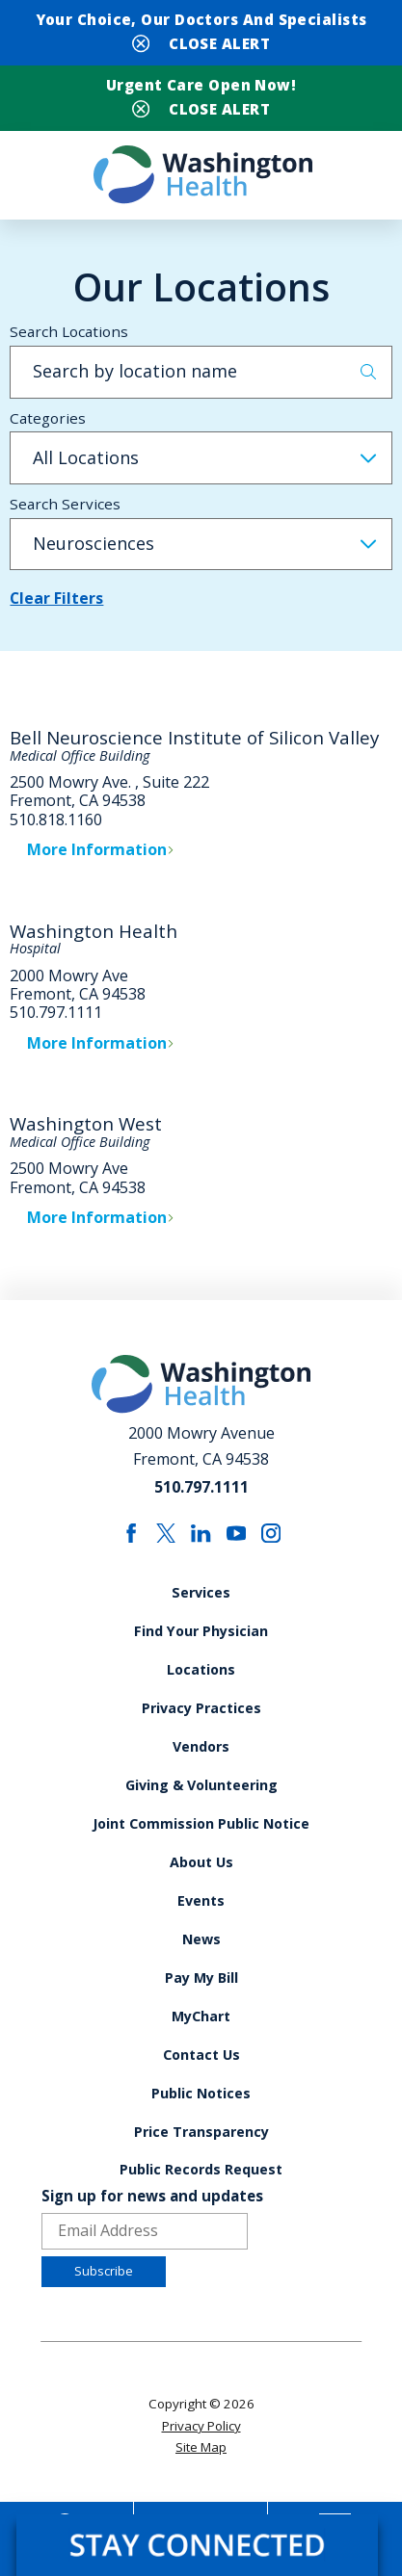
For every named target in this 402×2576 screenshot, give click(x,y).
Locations (201, 1681)
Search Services (65, 514)
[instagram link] (271, 1543)
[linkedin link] (201, 1543)
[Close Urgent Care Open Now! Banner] (201, 112)
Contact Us (201, 2071)
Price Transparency (201, 2149)
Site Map (201, 2465)
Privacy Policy (201, 2444)
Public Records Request (201, 2187)
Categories (48, 428)
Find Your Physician (201, 1641)
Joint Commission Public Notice (201, 1837)
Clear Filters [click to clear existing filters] (57, 608)
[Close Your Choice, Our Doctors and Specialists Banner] (201, 42)
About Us (201, 1875)
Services (201, 1603)
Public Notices (201, 2109)
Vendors (201, 1759)
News (201, 1953)
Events (201, 1915)
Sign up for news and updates (152, 2214)
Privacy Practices (201, 1719)
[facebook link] (131, 1543)
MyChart (201, 2031)
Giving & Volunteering (201, 1797)
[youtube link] (237, 1543)
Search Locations (69, 341)
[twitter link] (166, 1543)
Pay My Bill (201, 1993)
